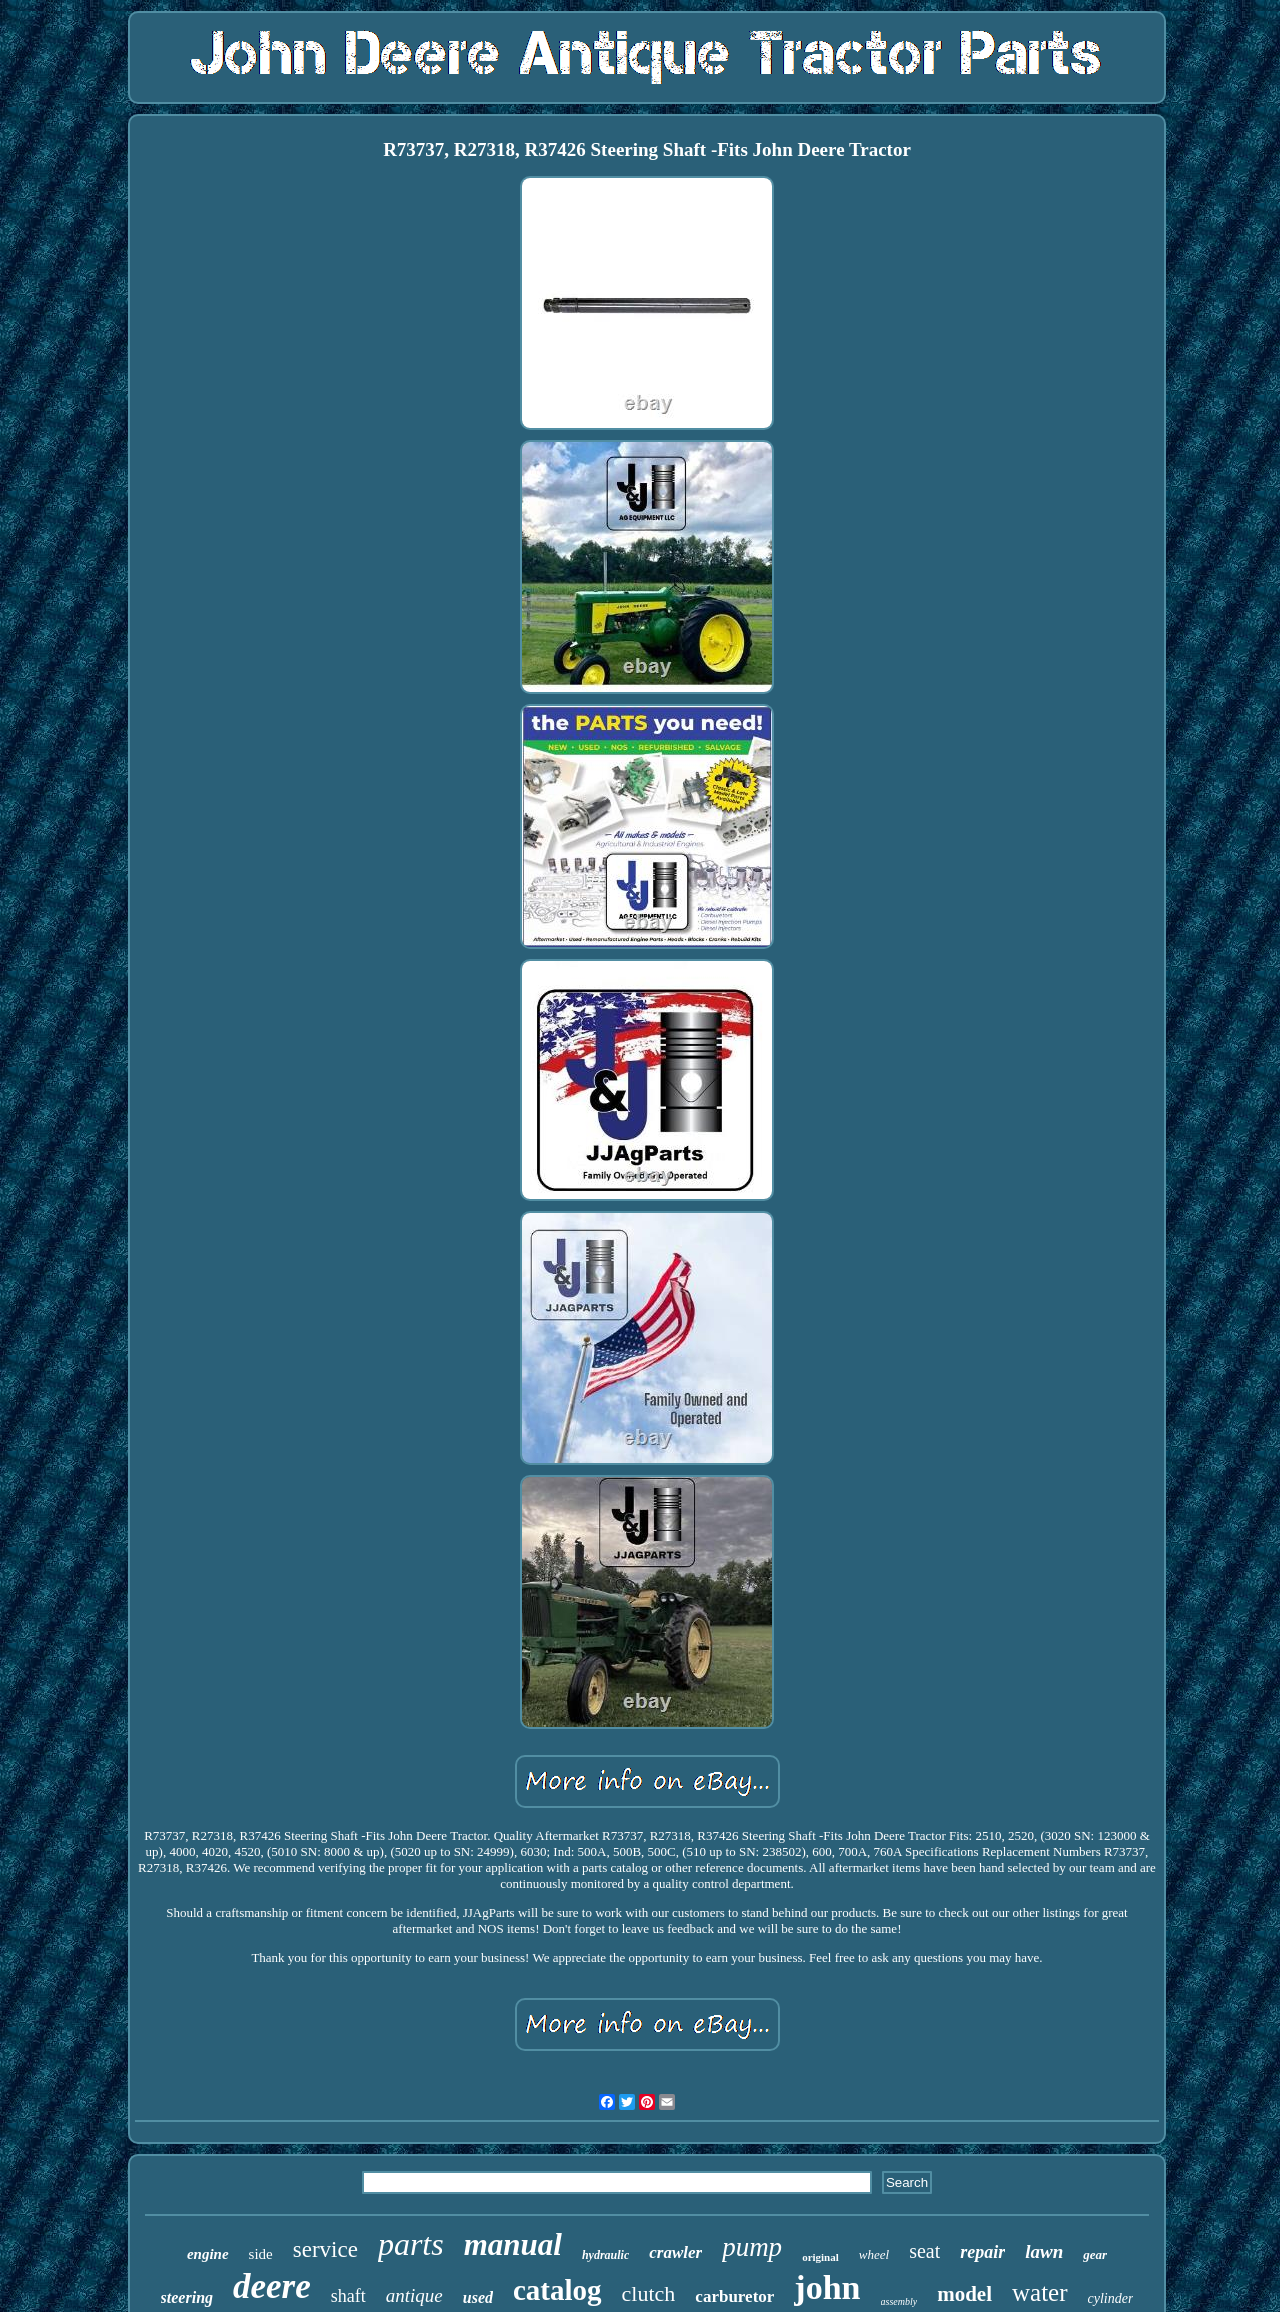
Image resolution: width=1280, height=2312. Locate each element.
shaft (348, 2296)
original (820, 2257)
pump (752, 2247)
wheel (874, 2254)
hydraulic (605, 2255)
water (1040, 2292)
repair (982, 2252)
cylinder (1111, 2298)
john (827, 2287)
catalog (557, 2290)
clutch (649, 2293)
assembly (899, 2301)
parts (411, 2244)
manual (513, 2244)
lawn (1044, 2251)
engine (208, 2254)
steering (187, 2297)
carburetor (734, 2296)
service (325, 2249)
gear (1095, 2254)
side (261, 2254)
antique (414, 2295)
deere (272, 2286)
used (478, 2297)
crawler (675, 2252)
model (964, 2294)
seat (924, 2251)
